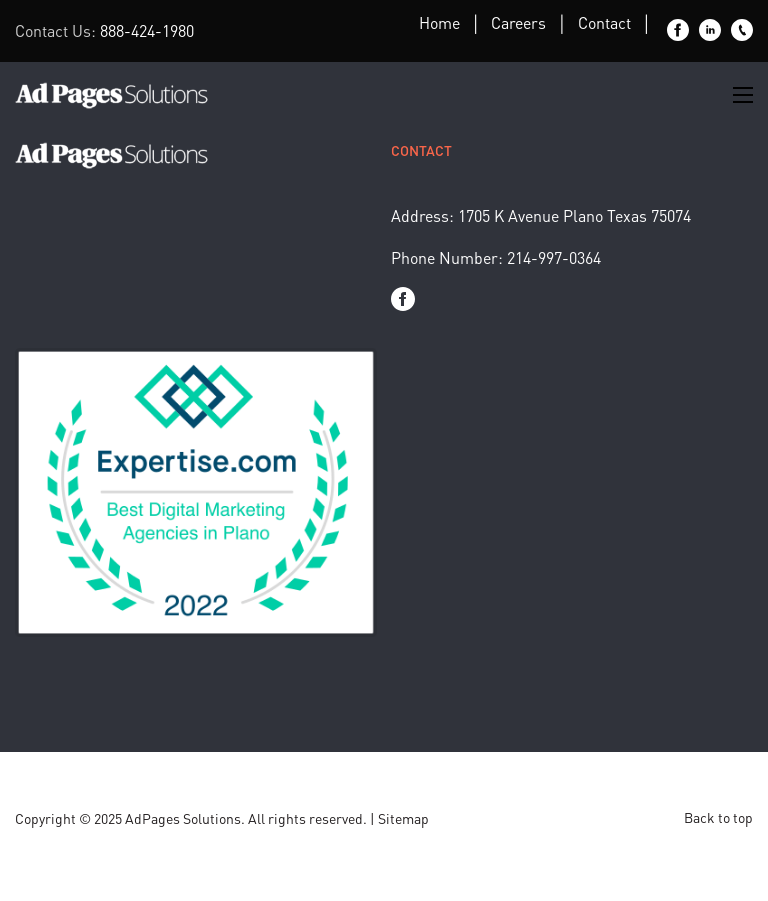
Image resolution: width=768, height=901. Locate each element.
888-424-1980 (147, 30)
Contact (604, 22)
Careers (518, 22)
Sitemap (403, 818)
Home (439, 22)
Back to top (718, 817)
